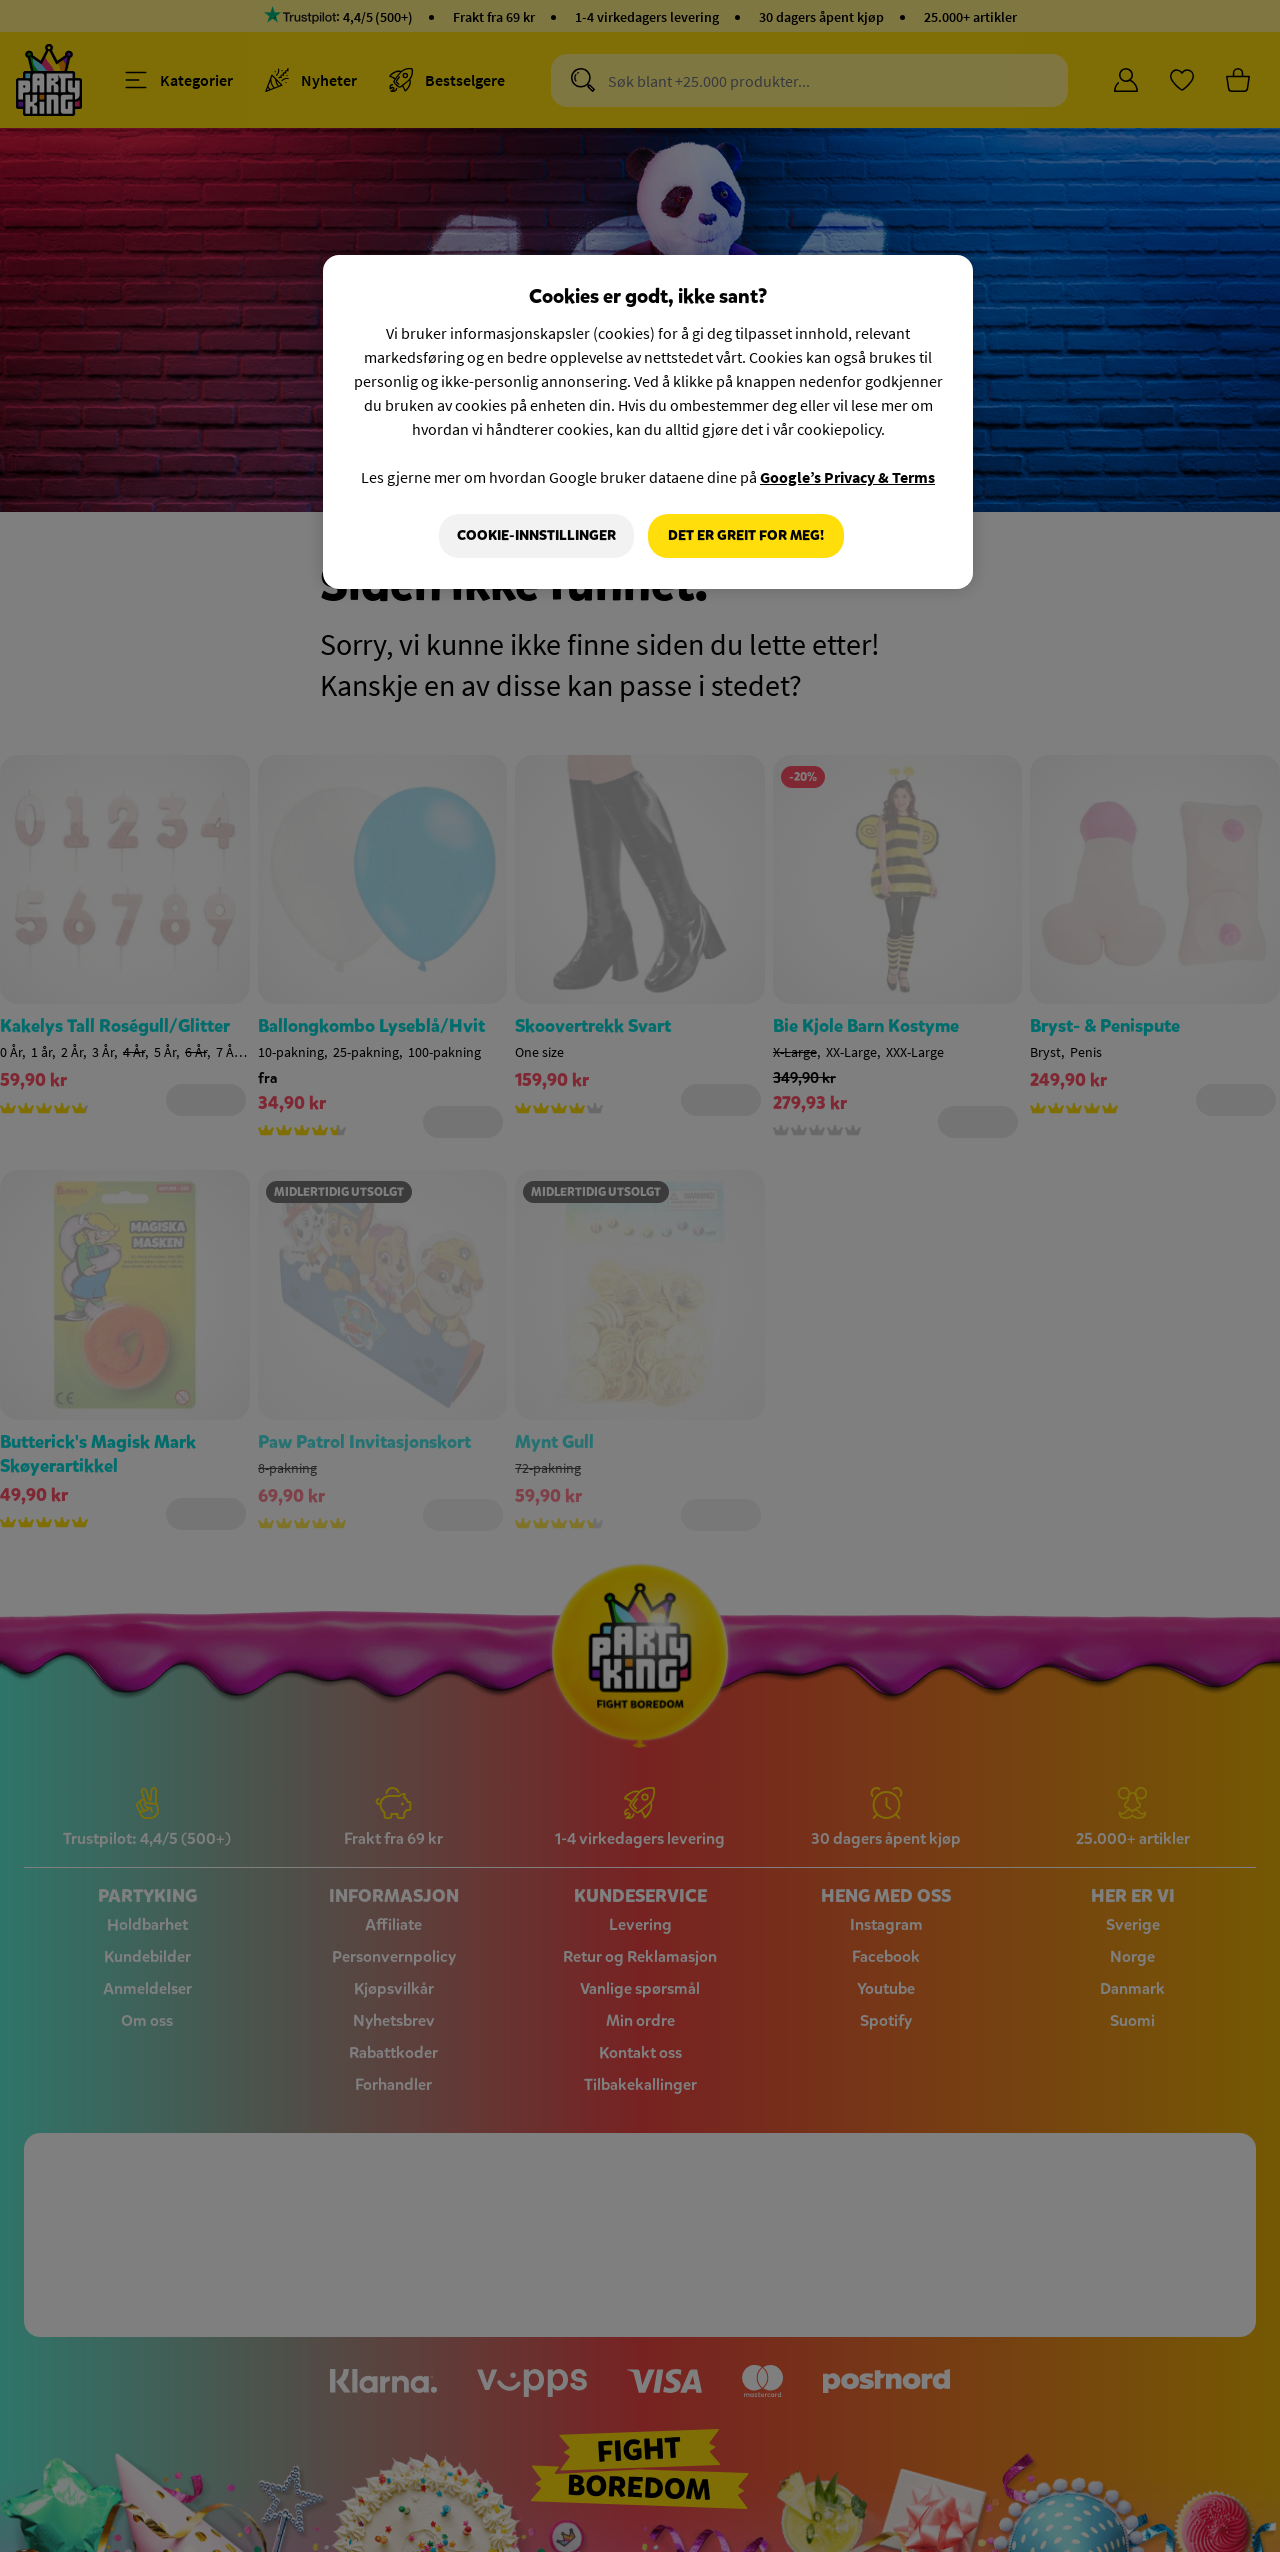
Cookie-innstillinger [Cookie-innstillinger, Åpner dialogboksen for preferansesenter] (536, 535)
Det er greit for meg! (746, 535)
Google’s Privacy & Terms (847, 477)
